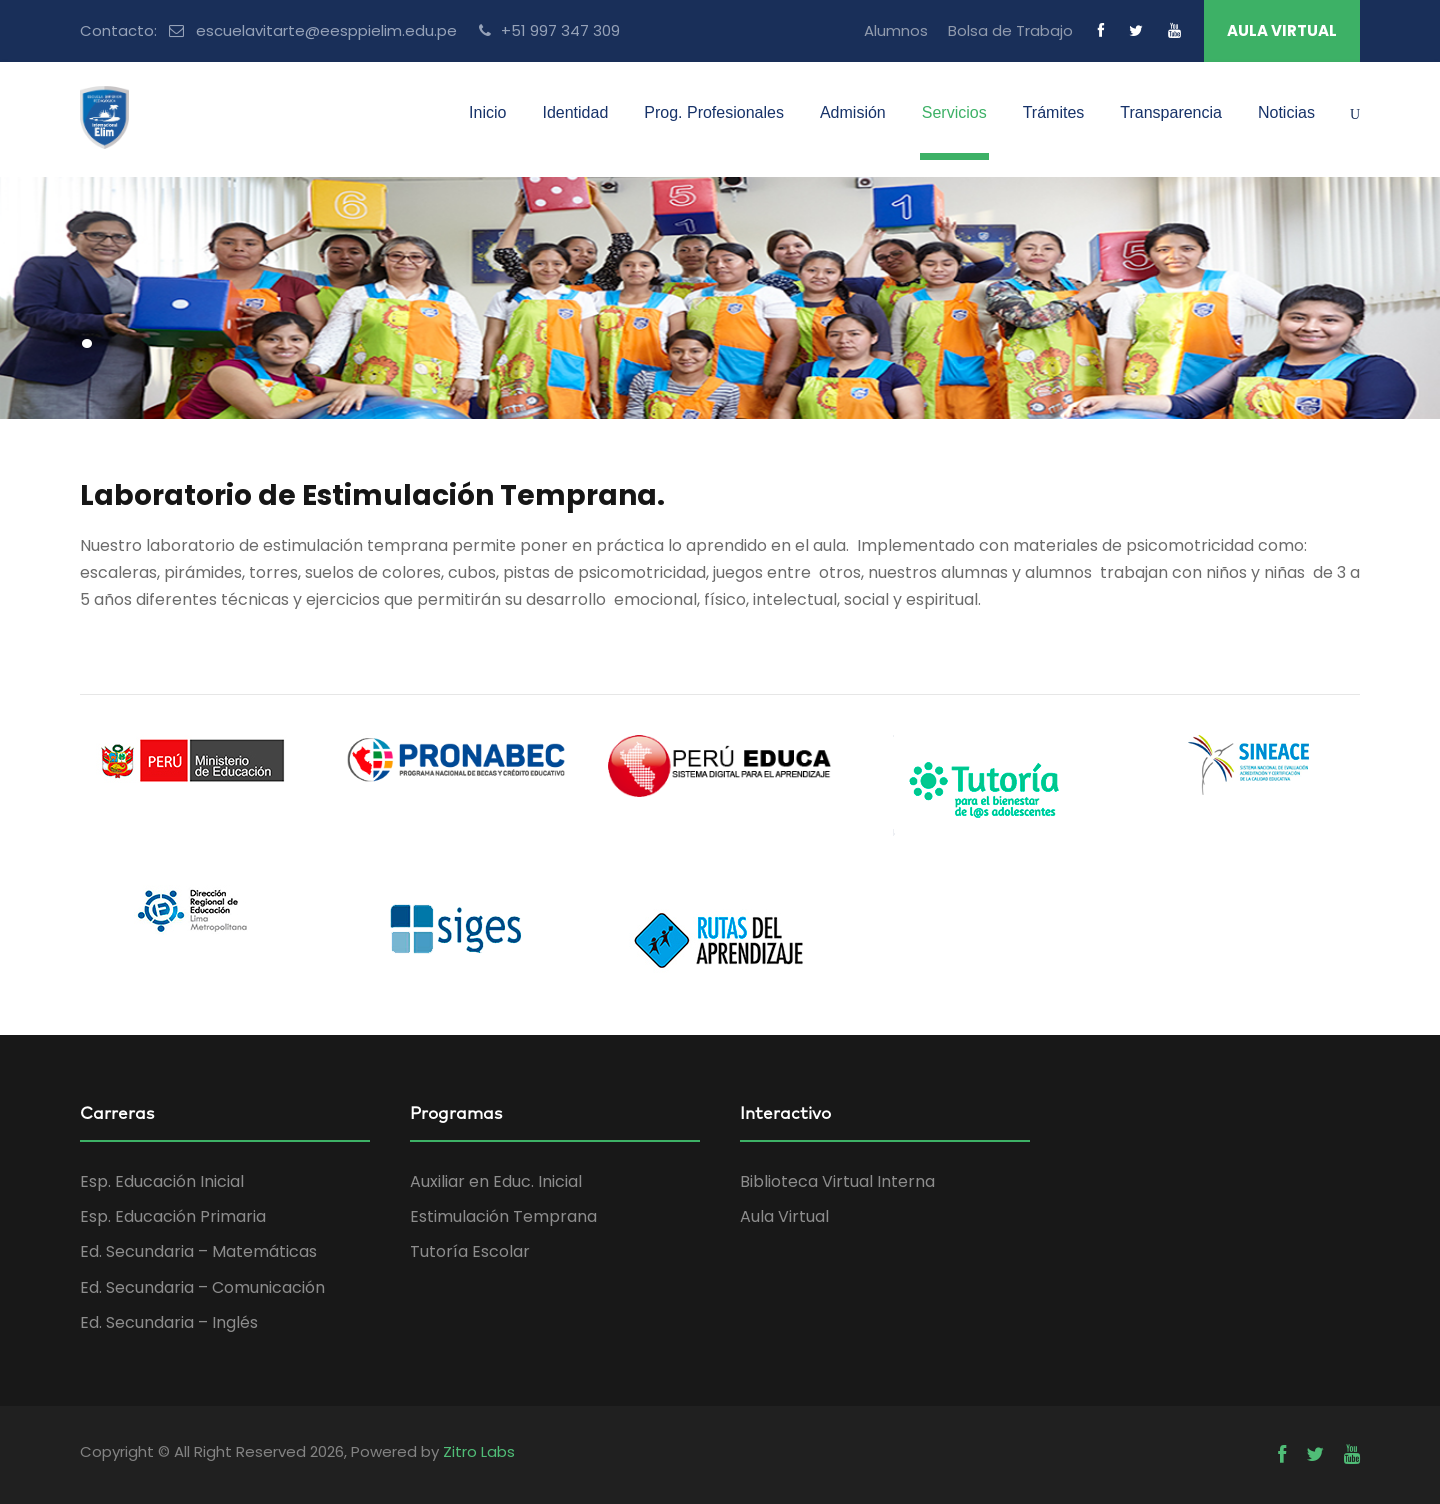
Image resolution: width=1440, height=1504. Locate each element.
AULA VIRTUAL (1282, 30)
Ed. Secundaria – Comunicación (202, 1287)
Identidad (575, 112)
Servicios (954, 112)
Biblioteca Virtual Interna (837, 1181)
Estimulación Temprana (503, 1216)
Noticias (1286, 112)
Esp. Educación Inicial (162, 1181)
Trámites (1054, 112)
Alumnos (896, 30)
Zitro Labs (479, 1451)
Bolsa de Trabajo (1010, 30)
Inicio (487, 112)
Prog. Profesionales (714, 112)
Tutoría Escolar (470, 1251)
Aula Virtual (784, 1216)
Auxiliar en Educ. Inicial (496, 1181)
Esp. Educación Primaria (173, 1216)
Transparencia (1171, 112)
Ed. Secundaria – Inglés (169, 1322)
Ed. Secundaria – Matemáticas (198, 1251)
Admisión (853, 112)
